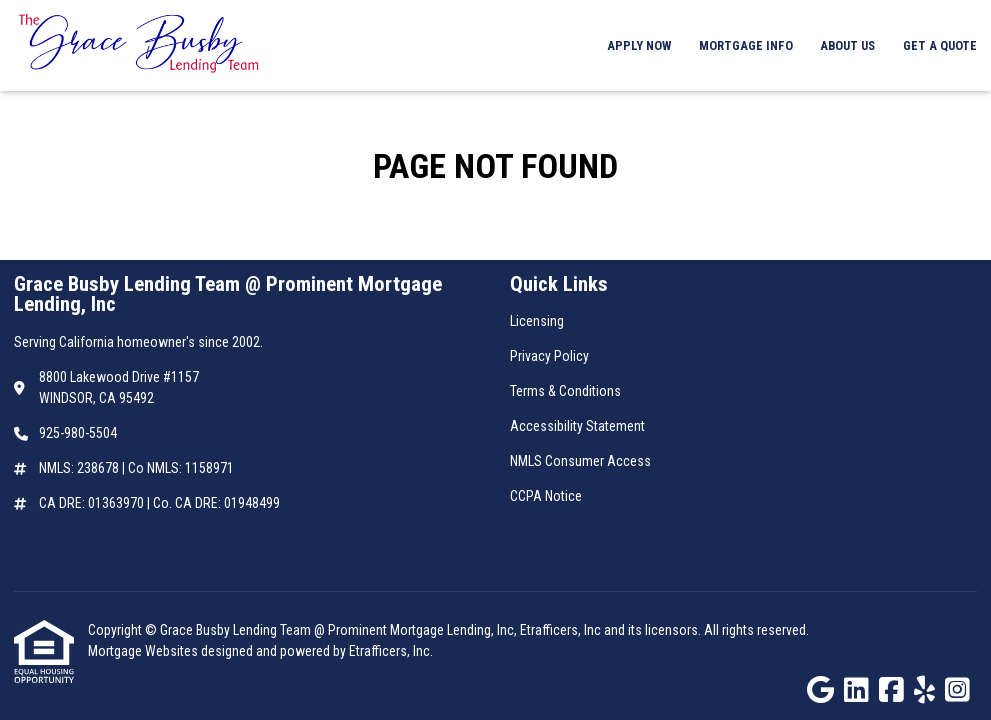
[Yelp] (924, 691)
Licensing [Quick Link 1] (537, 321)
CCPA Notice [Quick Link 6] (546, 496)
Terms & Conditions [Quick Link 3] (565, 391)
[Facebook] (891, 691)
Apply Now (639, 45)
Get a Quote (940, 45)
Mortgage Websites (144, 651)
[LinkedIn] (856, 691)
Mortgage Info (746, 45)
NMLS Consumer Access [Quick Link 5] (580, 461)
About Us (847, 45)
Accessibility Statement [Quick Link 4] (577, 426)
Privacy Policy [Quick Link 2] (549, 356)
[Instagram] (957, 691)
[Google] (820, 691)
